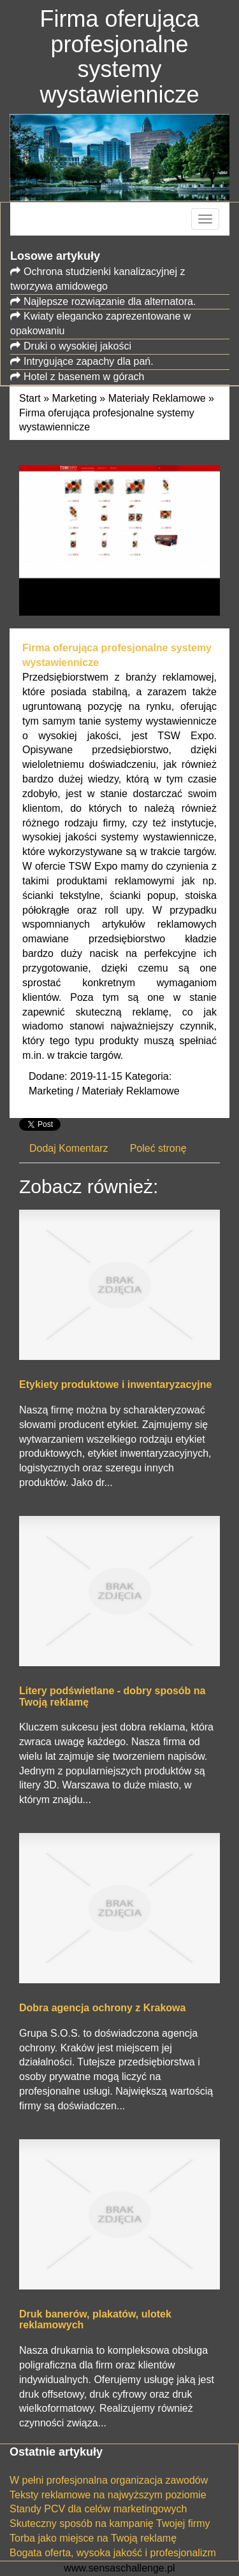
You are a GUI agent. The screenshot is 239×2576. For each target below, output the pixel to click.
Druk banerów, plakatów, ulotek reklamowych (95, 2320)
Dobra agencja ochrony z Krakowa (102, 2007)
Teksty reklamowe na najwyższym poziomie (108, 2494)
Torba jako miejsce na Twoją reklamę (93, 2538)
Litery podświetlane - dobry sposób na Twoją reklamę (112, 1696)
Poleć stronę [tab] (158, 1148)
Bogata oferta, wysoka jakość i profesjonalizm (113, 2552)
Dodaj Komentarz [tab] (68, 1148)
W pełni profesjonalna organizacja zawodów (109, 2480)
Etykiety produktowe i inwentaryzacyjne (115, 1384)
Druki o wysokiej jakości (77, 346)
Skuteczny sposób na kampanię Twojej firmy (110, 2523)
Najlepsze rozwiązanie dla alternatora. (110, 301)
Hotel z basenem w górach (84, 376)
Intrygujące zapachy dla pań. (89, 361)
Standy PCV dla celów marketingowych (98, 2508)
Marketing (74, 398)
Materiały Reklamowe (157, 398)
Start (30, 398)
